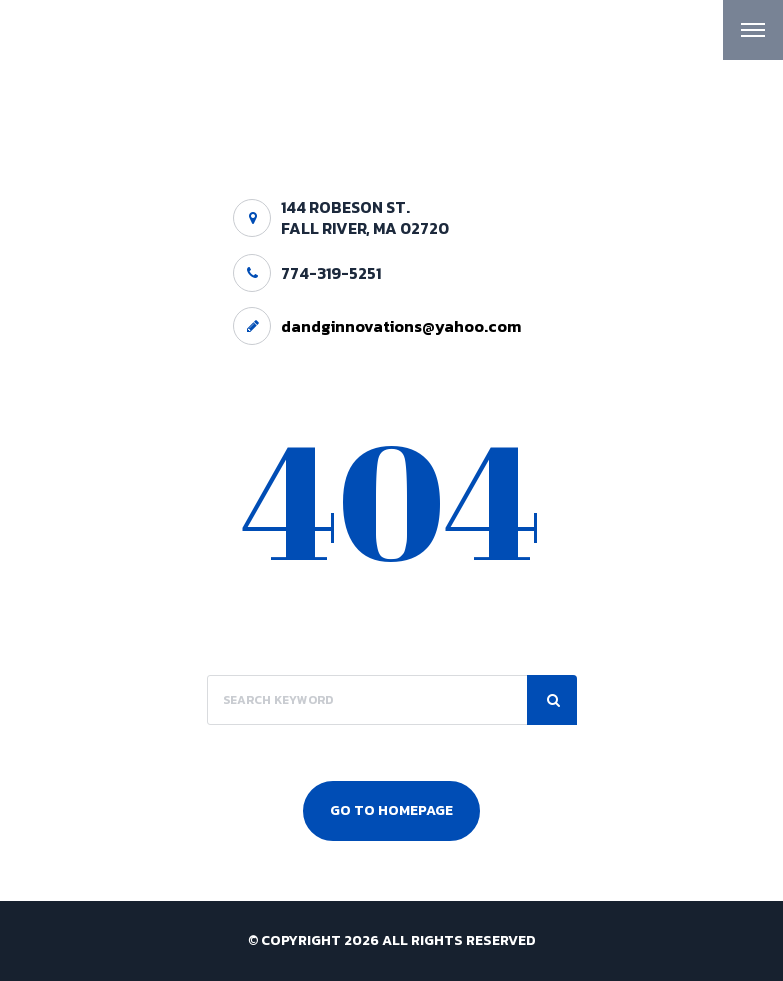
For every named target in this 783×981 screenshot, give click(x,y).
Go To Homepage (391, 810)
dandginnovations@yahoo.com (401, 326)
